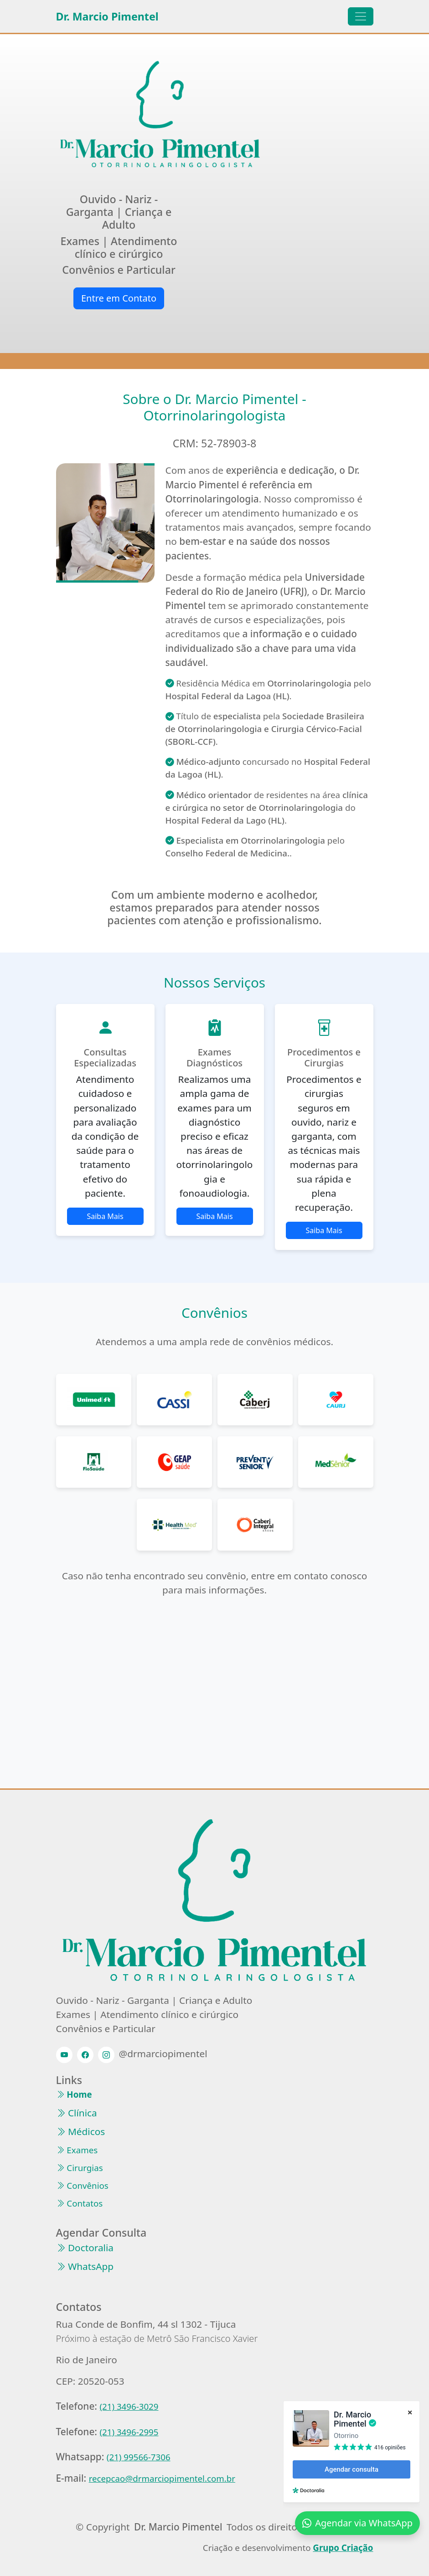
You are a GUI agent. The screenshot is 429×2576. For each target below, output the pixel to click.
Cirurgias (79, 2168)
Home (74, 2094)
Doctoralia (85, 2248)
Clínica (76, 2113)
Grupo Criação (343, 2547)
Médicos (80, 2131)
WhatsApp (85, 2266)
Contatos (79, 2203)
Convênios (82, 2186)
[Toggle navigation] (360, 16)
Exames (77, 2150)
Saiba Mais (105, 1216)
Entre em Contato (118, 298)
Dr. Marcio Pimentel (107, 16)
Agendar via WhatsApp (357, 2523)
